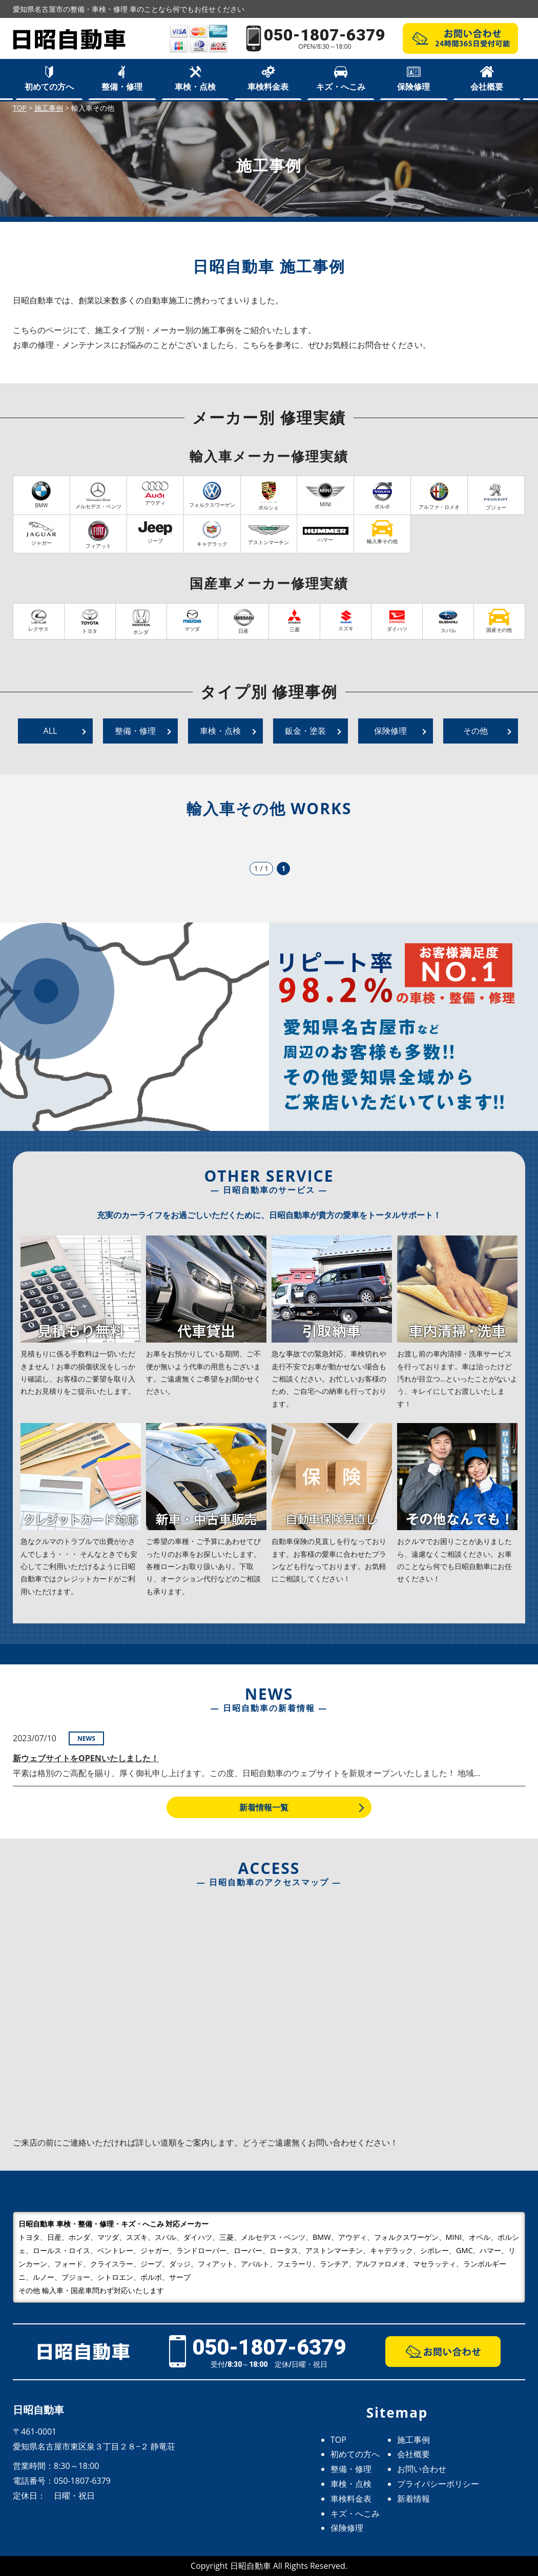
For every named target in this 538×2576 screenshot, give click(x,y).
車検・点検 (195, 86)
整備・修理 (121, 86)
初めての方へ (49, 86)
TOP (338, 2439)
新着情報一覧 (263, 1807)
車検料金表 (267, 86)
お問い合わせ (421, 2469)
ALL (50, 730)
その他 (475, 730)
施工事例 (413, 2439)
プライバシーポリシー (438, 2483)
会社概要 (486, 86)
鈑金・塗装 (305, 730)
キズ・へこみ (340, 86)
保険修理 (413, 86)
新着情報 (413, 2498)
